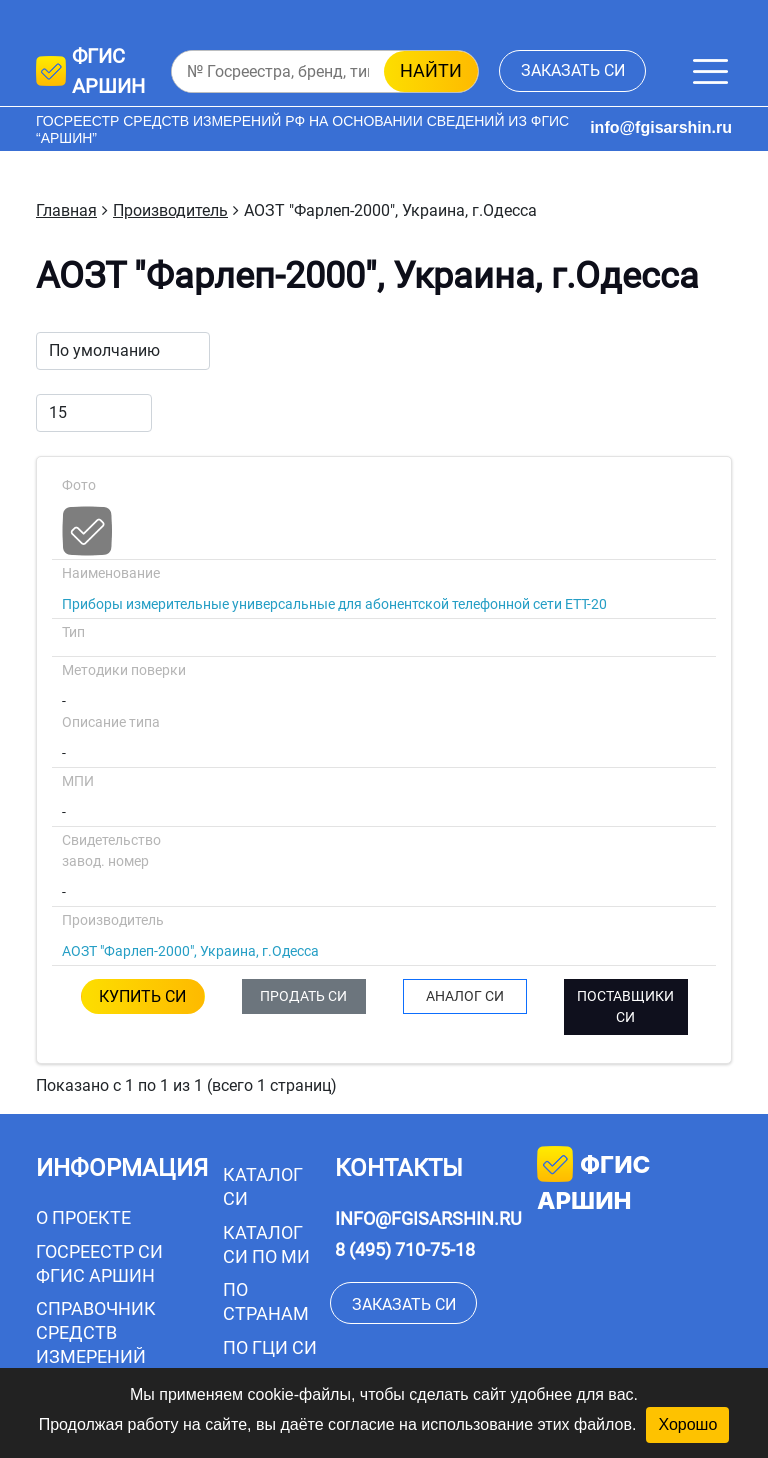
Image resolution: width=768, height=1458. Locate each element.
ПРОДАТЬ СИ (303, 996)
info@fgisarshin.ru (661, 127)
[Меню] (710, 71)
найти (431, 70)
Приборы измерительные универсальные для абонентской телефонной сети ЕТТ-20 (334, 604)
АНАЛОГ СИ (465, 996)
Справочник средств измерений (96, 1332)
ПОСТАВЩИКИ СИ (625, 1006)
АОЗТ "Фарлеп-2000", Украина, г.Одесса (190, 951)
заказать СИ (573, 70)
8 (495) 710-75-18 (405, 1249)
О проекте (83, 1217)
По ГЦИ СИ (270, 1347)
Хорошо (687, 1424)
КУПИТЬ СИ (142, 996)
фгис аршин (593, 1180)
